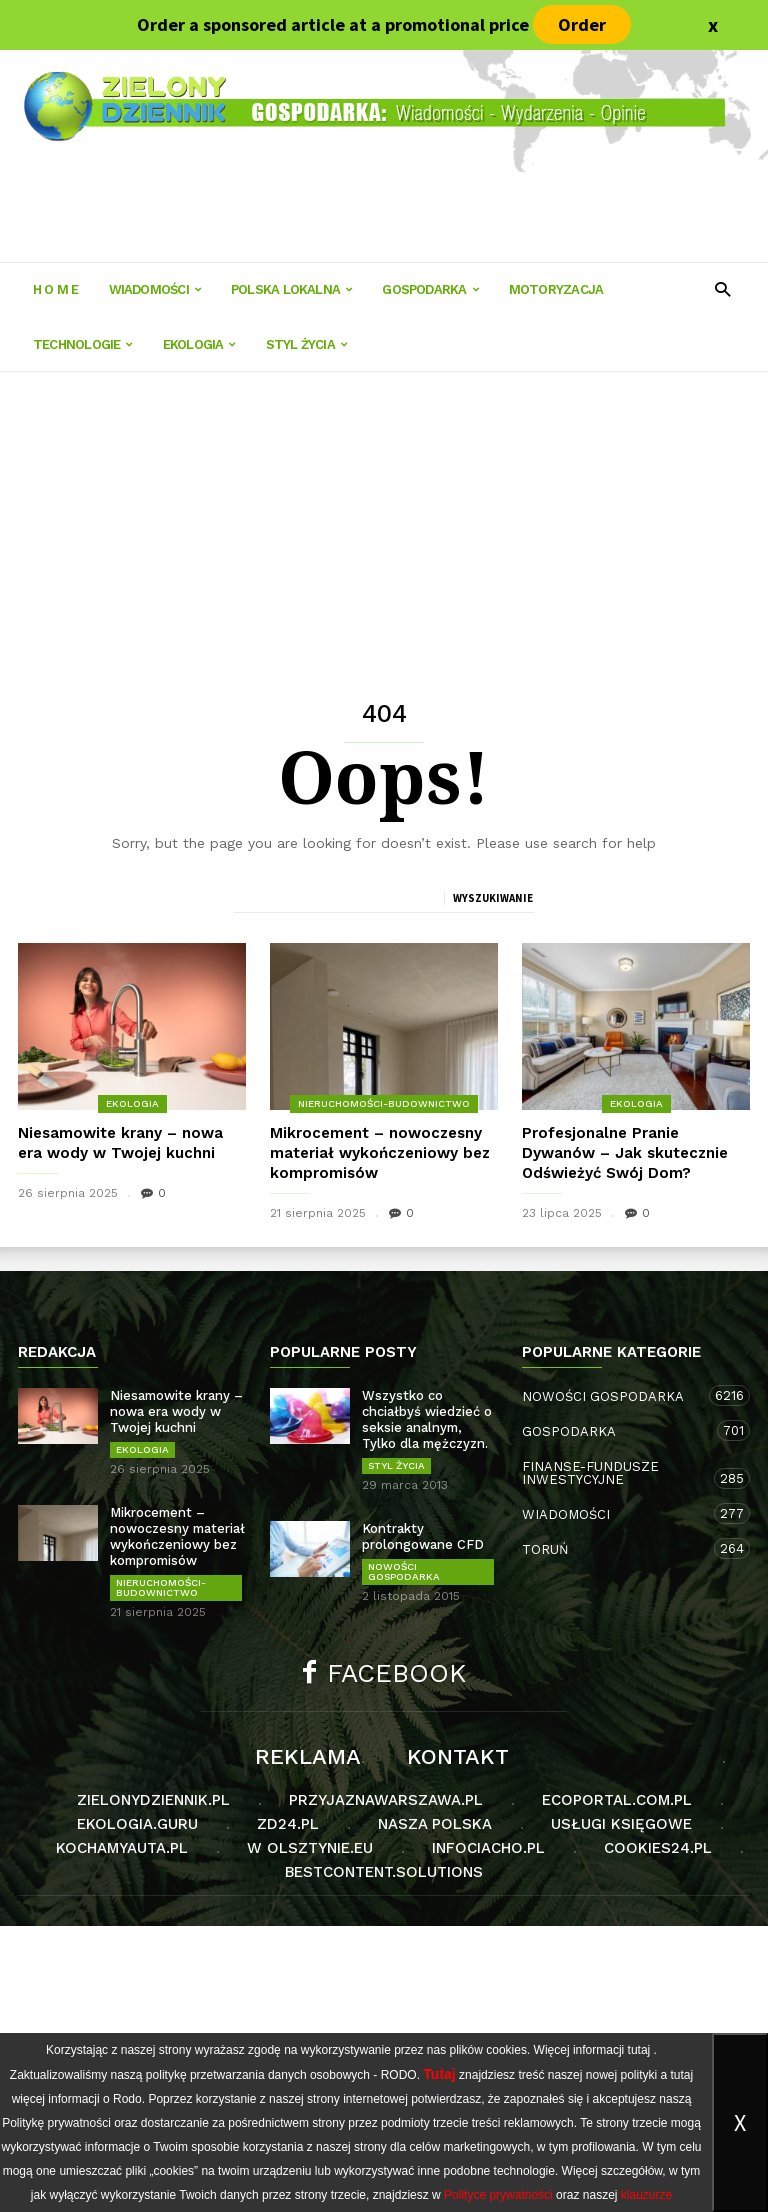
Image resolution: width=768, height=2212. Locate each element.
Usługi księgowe (621, 1824)
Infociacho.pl (488, 1848)
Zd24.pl (288, 1824)
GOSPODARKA (430, 289)
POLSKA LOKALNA (291, 289)
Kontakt (458, 1757)
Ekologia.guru (137, 1824)
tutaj (639, 2050)
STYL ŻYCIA (306, 344)
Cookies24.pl (658, 1848)
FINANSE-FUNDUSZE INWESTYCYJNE (616, 1474)
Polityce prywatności (498, 2195)
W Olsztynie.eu (310, 1848)
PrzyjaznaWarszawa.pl (386, 1800)
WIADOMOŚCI (155, 289)
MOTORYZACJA (556, 289)
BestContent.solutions (384, 1872)
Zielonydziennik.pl (153, 1800)
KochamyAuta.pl (122, 1848)
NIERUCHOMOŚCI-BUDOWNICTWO (384, 1103)
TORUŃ (616, 1548)
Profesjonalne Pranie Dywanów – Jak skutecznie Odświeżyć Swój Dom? (625, 1153)
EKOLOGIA (199, 344)
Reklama (308, 1757)
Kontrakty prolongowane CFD (423, 1536)
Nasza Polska (435, 1824)
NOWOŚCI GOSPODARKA (404, 1571)
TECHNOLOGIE (83, 344)
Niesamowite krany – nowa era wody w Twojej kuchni (176, 1411)
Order (582, 24)
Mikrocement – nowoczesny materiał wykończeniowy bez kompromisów (380, 1153)
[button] (722, 288)
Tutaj (439, 2074)
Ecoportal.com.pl (617, 1800)
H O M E (56, 289)
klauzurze (646, 2195)
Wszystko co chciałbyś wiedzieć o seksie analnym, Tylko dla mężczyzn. (427, 1419)
